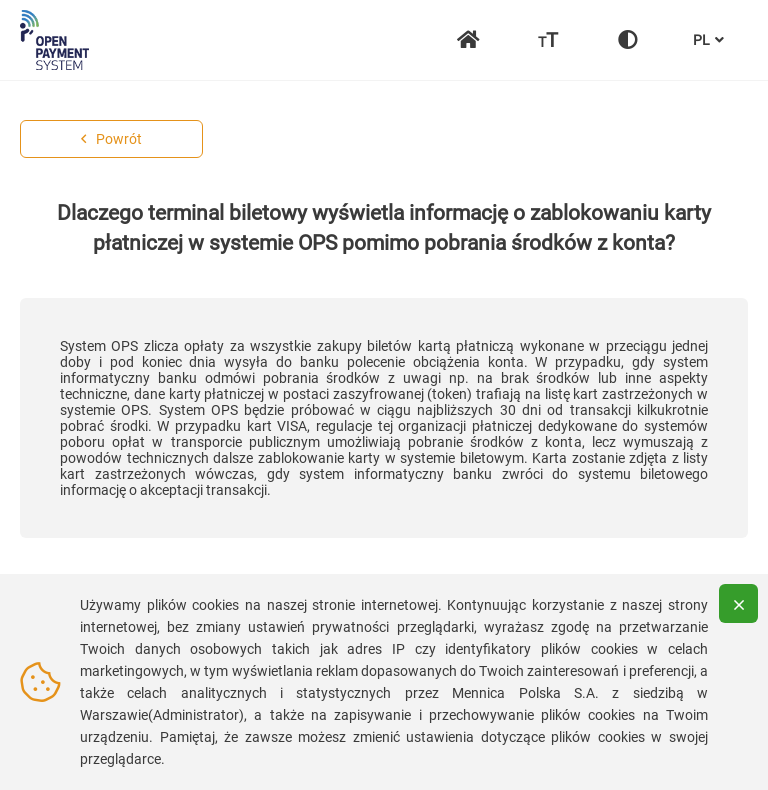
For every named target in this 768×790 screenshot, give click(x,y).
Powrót (111, 139)
